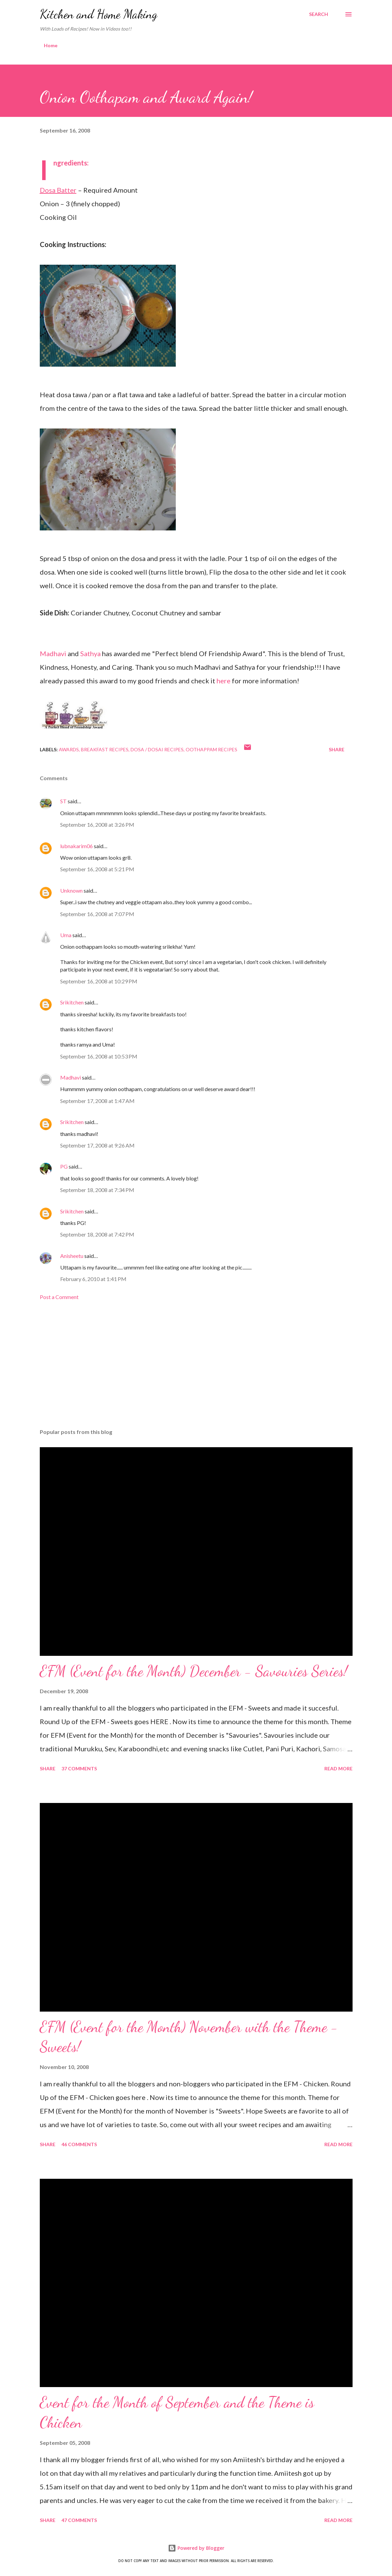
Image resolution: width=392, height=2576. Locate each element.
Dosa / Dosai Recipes (157, 749)
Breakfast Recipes (105, 749)
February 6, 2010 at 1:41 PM (93, 1279)
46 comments (79, 2144)
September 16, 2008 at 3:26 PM (97, 824)
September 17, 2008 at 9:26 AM (97, 1145)
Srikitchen (72, 1002)
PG (64, 1166)
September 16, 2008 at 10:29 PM (98, 981)
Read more (338, 1768)
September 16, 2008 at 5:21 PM (97, 869)
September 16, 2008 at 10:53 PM (98, 1056)
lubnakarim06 (76, 846)
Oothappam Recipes (211, 749)
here (224, 681)
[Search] (318, 14)
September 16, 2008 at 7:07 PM (97, 914)
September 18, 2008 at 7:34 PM (97, 1190)
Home (50, 45)
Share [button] (336, 749)
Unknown (71, 890)
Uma (65, 935)
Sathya (90, 653)
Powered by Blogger (196, 2548)
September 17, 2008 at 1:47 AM (97, 1101)
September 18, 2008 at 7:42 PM (97, 1234)
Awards (69, 749)
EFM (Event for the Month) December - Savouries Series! (193, 1671)
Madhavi (53, 653)
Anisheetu (71, 1255)
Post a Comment (59, 1297)
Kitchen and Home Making (98, 14)
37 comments (79, 1768)
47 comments (79, 2520)
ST (63, 801)
